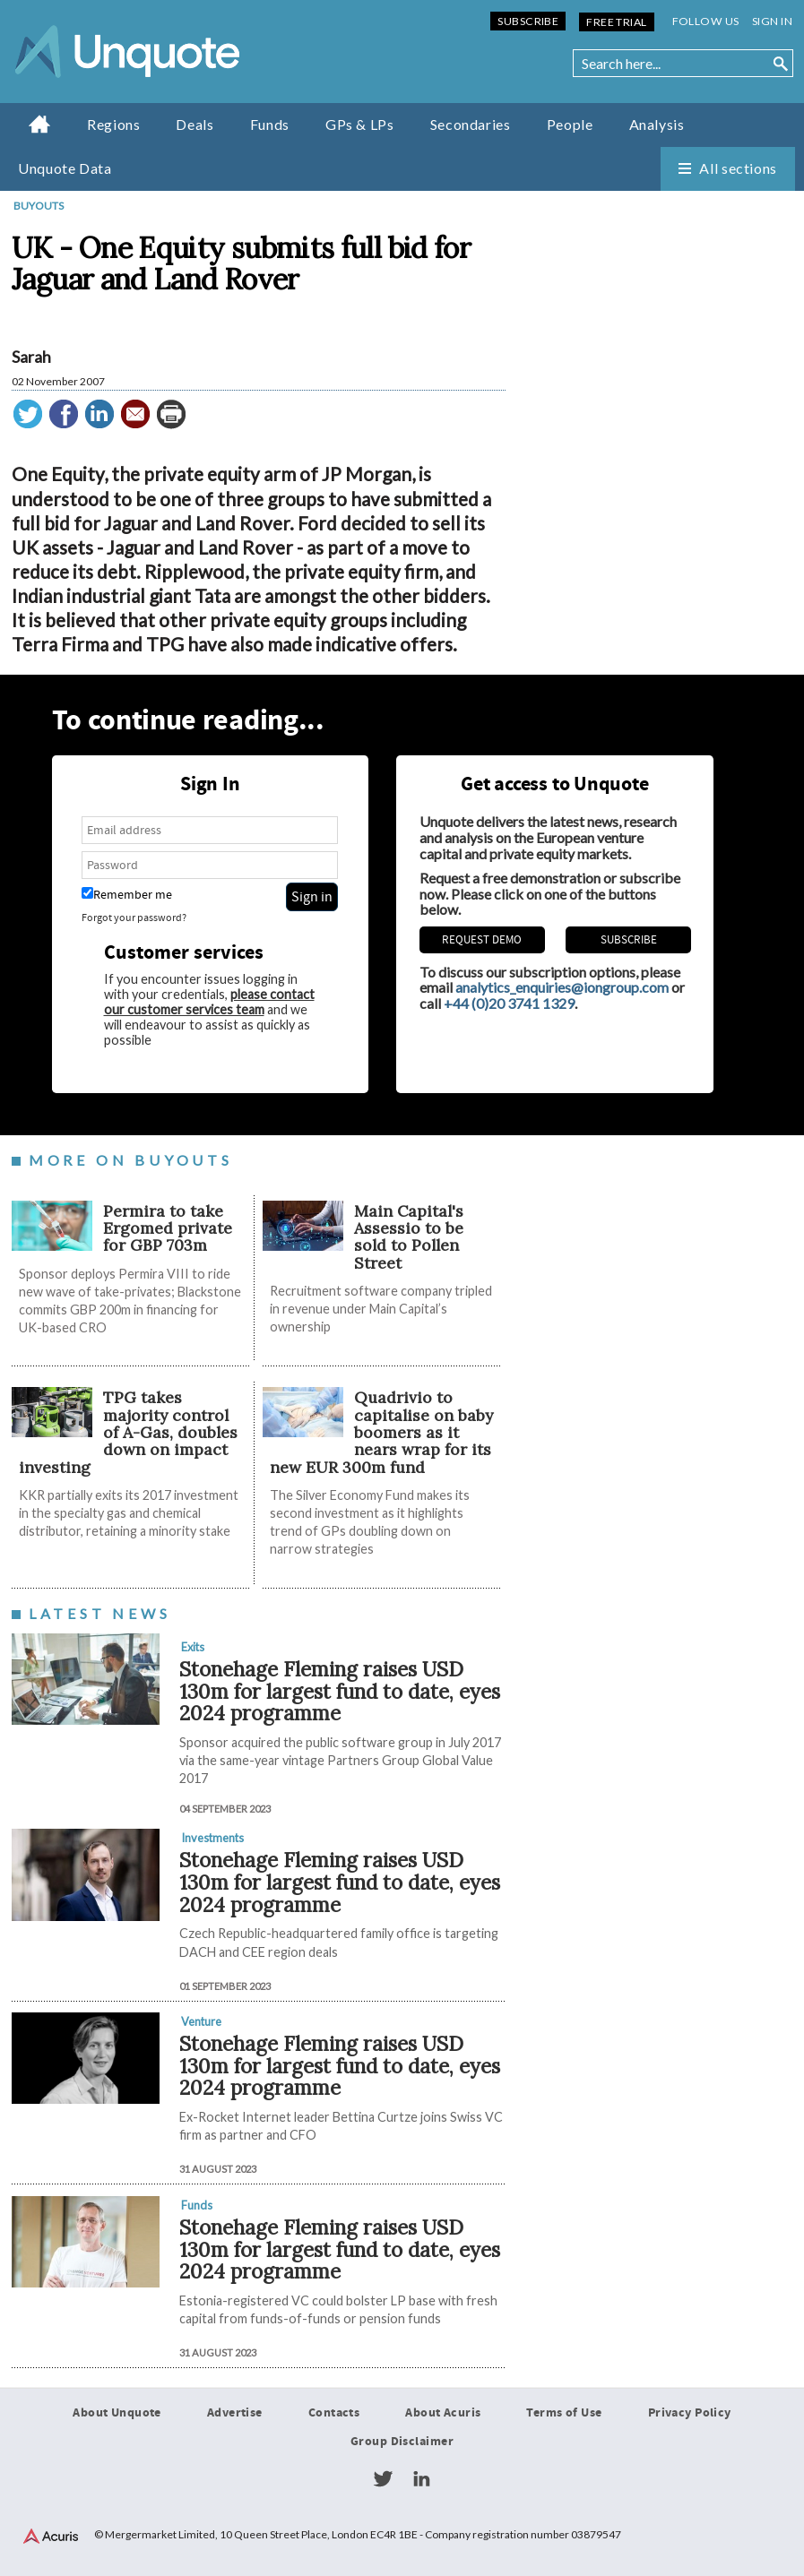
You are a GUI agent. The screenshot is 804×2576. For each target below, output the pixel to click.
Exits (192, 1647)
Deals (194, 124)
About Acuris (442, 2413)
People (570, 124)
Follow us (705, 21)
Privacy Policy (689, 2413)
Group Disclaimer (402, 2442)
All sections (738, 168)
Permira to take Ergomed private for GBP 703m (167, 1228)
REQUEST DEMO (482, 941)
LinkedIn (421, 2479)
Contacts (333, 2413)
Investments (212, 1838)
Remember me (127, 895)
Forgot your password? (134, 919)
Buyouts (38, 205)
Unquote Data (65, 168)
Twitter (382, 2479)
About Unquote (117, 2413)
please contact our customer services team (209, 1001)
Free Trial (616, 22)
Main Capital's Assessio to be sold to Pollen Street (408, 1237)
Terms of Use (563, 2413)
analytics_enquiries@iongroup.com (562, 987)
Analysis (657, 124)
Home (40, 124)
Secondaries (470, 124)
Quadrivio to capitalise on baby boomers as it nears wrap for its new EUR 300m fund (381, 1433)
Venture (201, 2021)
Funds (270, 124)
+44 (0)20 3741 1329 (509, 1003)
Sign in (772, 21)
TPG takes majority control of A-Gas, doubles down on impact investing (128, 1433)
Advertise (235, 2413)
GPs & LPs (359, 124)
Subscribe (527, 21)
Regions (113, 124)
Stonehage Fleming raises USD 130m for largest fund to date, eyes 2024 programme (339, 1691)
